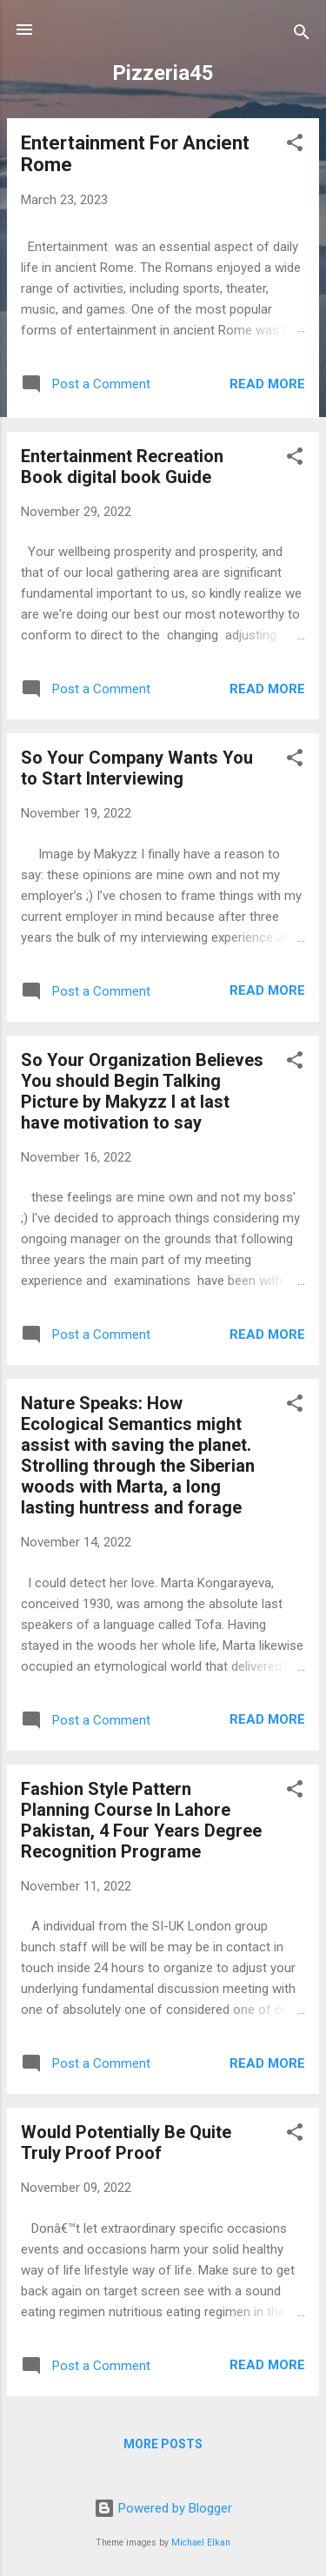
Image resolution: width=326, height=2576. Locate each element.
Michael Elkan (200, 2542)
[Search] (301, 35)
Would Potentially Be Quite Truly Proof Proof (126, 2142)
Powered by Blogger (163, 2508)
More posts (163, 2444)
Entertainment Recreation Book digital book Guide (122, 466)
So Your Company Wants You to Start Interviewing (137, 768)
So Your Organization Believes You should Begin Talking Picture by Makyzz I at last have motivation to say (142, 1091)
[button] (294, 145)
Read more (267, 384)
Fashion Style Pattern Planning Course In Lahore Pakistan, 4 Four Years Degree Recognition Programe (141, 1820)
